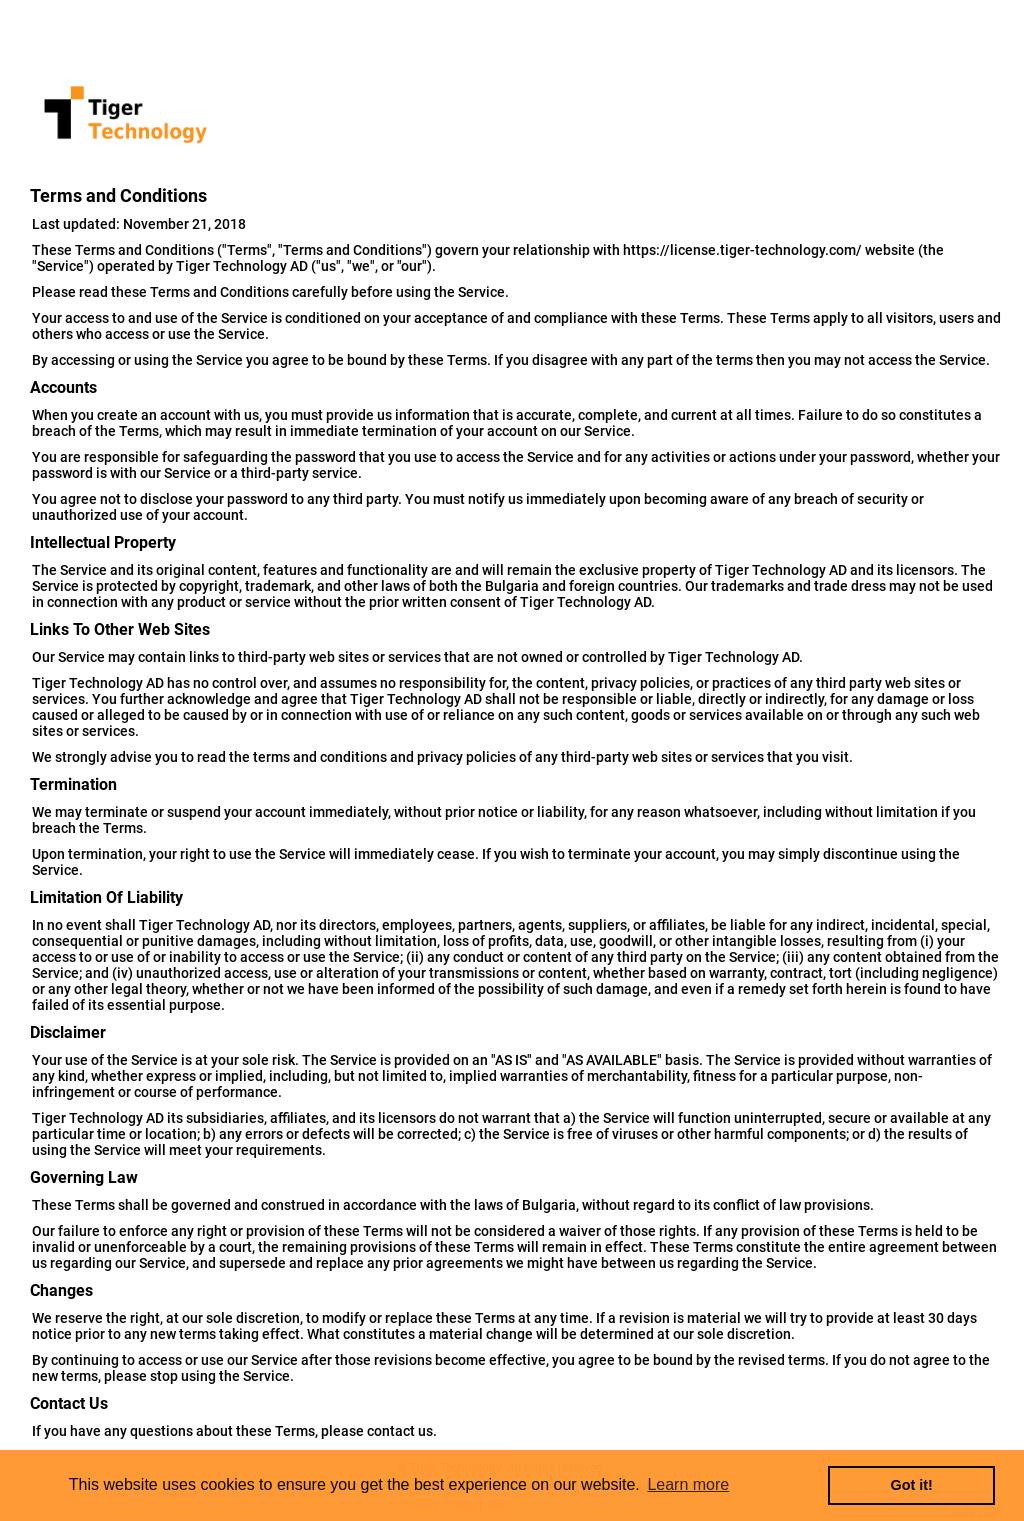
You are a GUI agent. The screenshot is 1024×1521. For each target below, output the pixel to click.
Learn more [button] (688, 1484)
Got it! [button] (912, 1485)
